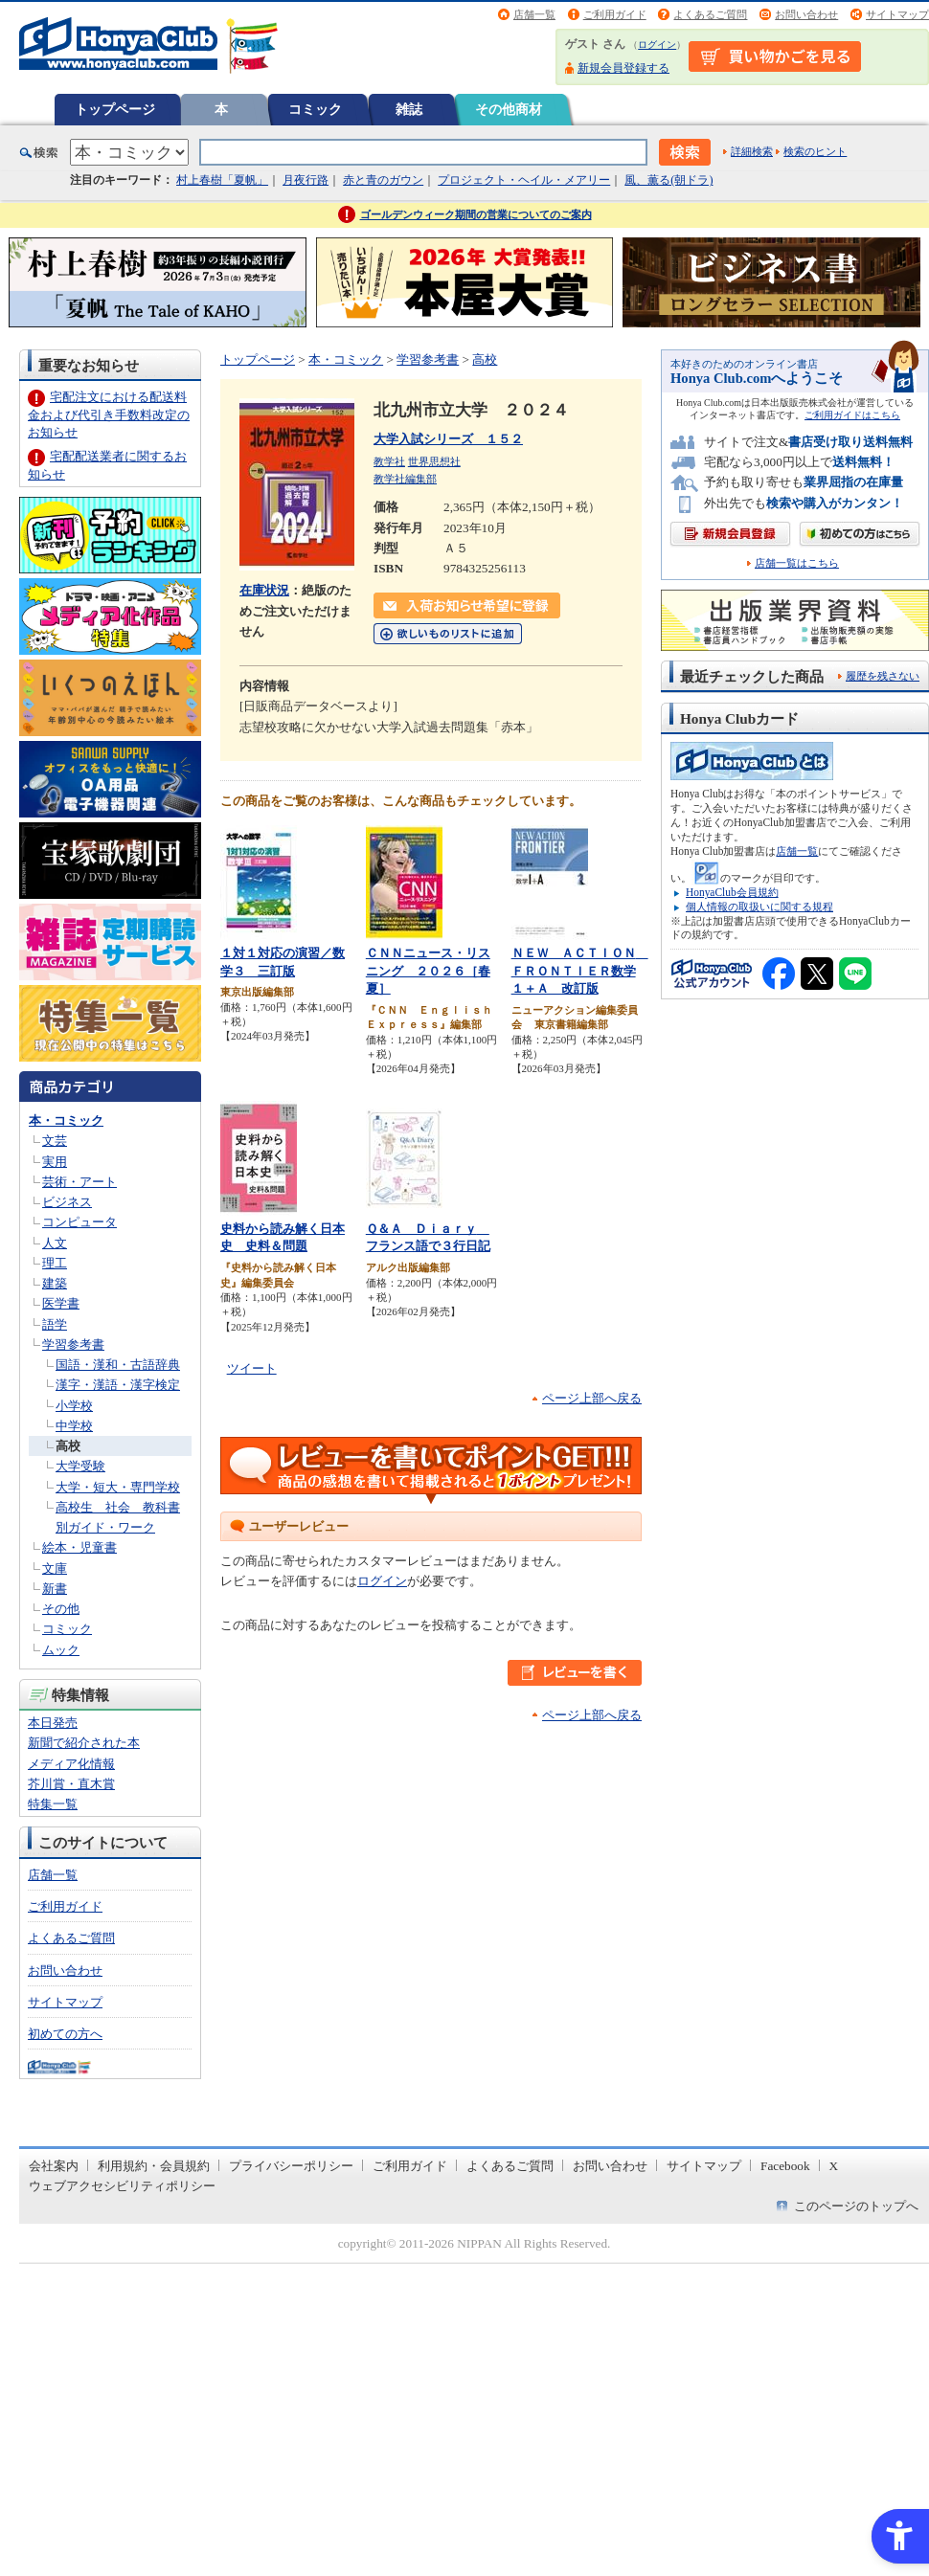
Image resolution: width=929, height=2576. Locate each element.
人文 (54, 1243)
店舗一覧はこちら (797, 563)
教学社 (389, 461)
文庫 (54, 1568)
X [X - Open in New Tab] (834, 2166)
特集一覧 (53, 1804)
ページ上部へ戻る (592, 1398)
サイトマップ (897, 14)
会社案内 (54, 2166)
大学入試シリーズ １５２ (448, 439)
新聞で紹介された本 (84, 1743)
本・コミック (66, 1120)
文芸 (54, 1140)
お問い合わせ (806, 14)
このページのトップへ (856, 2206)
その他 (60, 1609)
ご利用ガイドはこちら (852, 415)
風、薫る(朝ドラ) (668, 180)
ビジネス (67, 1202)
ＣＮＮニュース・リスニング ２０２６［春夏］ (428, 971)
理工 (54, 1263)
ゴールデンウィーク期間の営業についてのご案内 (476, 214)
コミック (315, 109)
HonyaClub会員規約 (732, 892)
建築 (54, 1283)
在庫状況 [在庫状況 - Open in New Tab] (264, 590)
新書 (54, 1588)
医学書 (60, 1303)
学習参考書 (73, 1344)
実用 (54, 1161)
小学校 (74, 1406)
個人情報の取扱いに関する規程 (759, 906)
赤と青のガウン (383, 180)
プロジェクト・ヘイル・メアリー (524, 180)
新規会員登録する (623, 68)
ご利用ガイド (614, 14)
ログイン (657, 44)
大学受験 (80, 1466)
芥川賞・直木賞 (71, 1784)
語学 (54, 1324)
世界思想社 (434, 461)
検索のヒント (815, 151)
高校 (68, 1446)
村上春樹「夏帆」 (222, 180)
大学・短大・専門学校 (118, 1487)
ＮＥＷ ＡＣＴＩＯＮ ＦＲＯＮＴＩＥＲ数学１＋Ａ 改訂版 (579, 971)
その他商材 (508, 109)
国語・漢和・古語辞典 (118, 1364)
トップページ (115, 109)
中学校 (74, 1426)
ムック (60, 1650)
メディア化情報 (71, 1764)
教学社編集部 (405, 478)
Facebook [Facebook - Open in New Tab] (785, 2166)
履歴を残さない (882, 676)
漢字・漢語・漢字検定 (118, 1385)
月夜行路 (306, 180)
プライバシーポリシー (291, 2166)
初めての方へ (65, 2034)
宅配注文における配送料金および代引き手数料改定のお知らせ (109, 414)
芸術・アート (79, 1182)
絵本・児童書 (79, 1547)
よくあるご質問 (710, 14)
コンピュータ (79, 1222)
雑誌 (409, 109)
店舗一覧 (534, 14)
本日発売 (53, 1722)
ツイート (252, 1368)
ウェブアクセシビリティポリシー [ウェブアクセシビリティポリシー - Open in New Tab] (122, 2186)
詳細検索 (752, 151)
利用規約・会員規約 (154, 2166)
